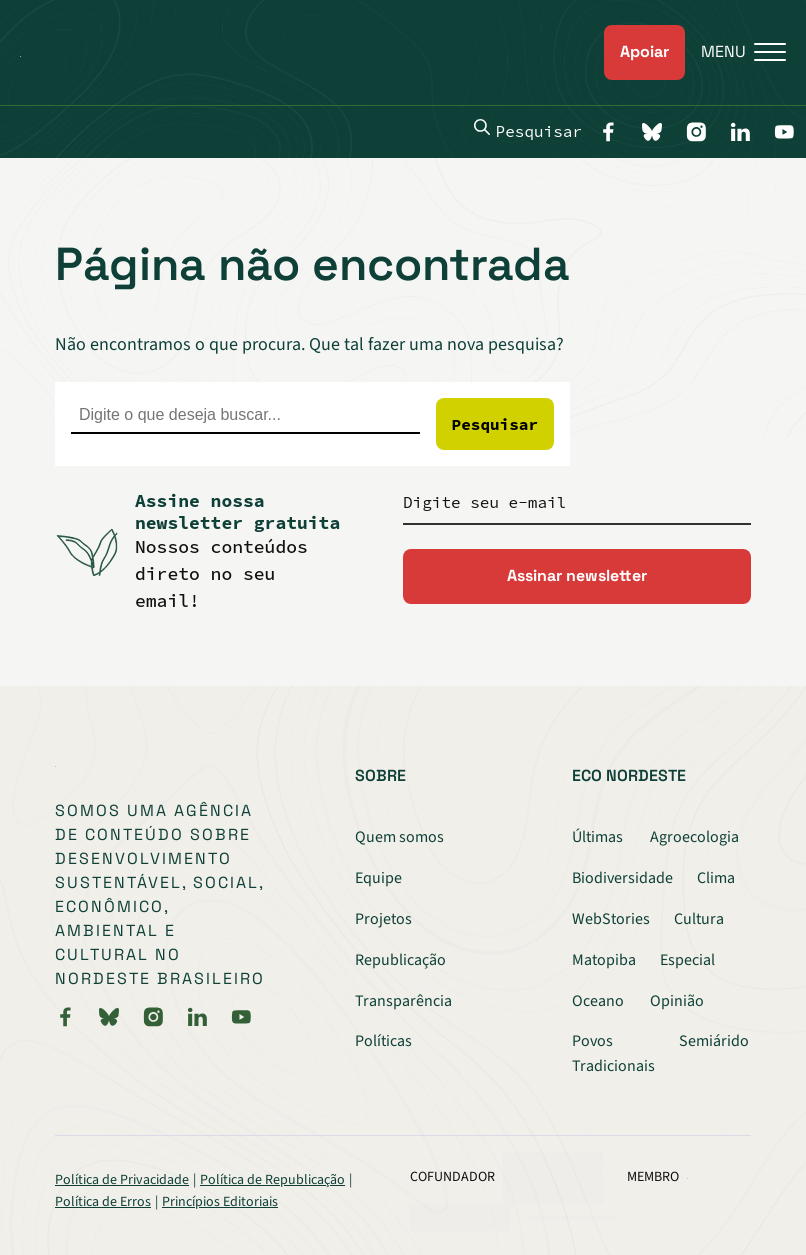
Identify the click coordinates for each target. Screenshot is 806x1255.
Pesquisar (528, 130)
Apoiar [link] (644, 51)
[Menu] (735, 52)
